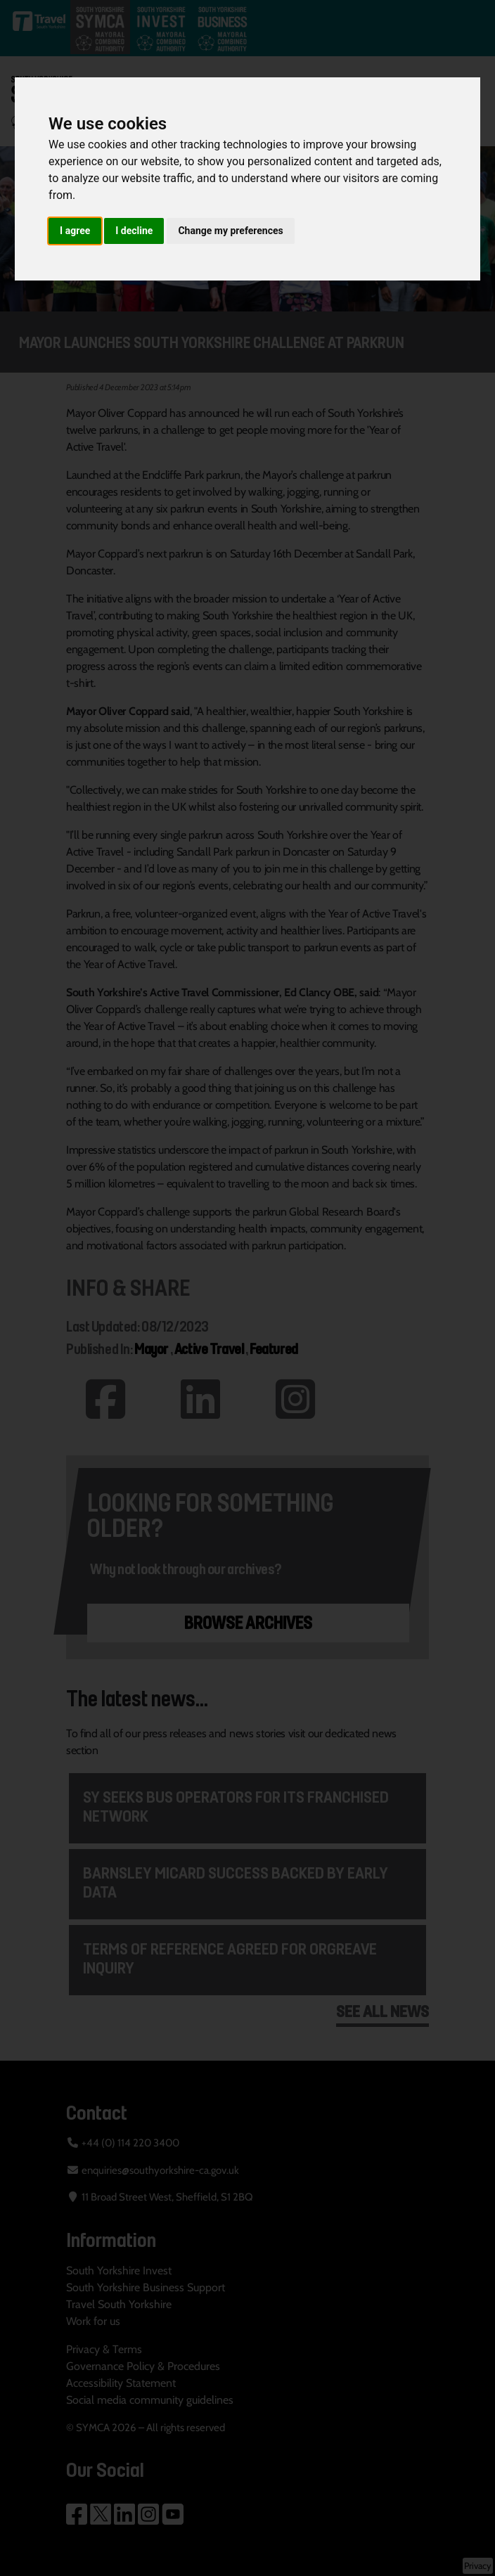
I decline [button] (134, 230)
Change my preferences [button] (230, 230)
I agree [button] (75, 230)
